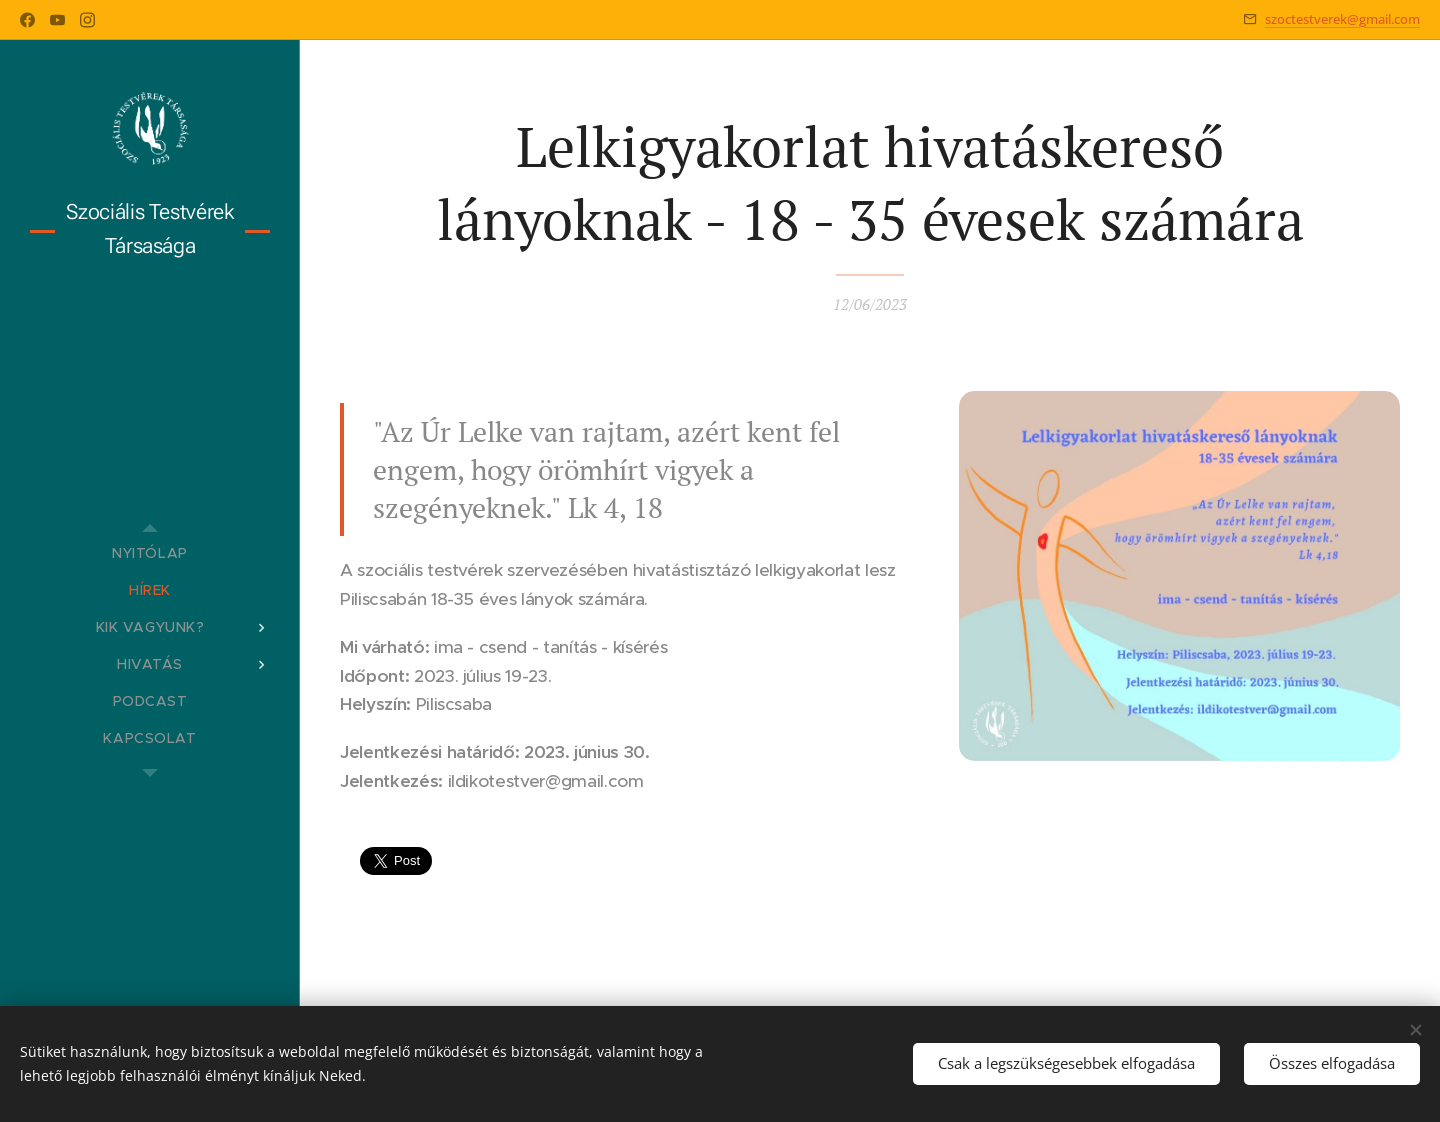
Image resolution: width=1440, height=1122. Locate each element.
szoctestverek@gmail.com (1342, 19)
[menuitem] (150, 553)
